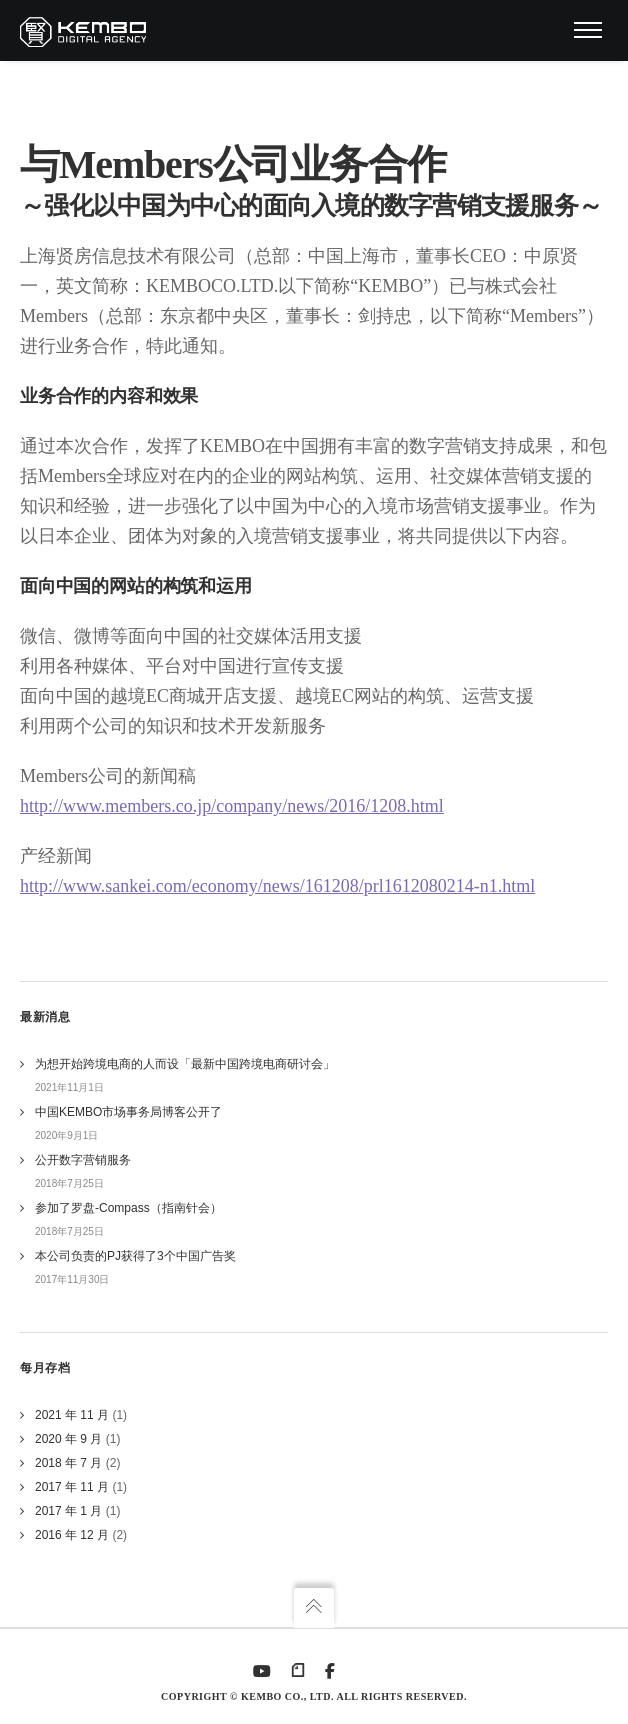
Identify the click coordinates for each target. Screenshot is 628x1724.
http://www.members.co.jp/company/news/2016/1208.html (232, 806)
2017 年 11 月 (72, 1487)
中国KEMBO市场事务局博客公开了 (128, 1112)
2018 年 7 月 (68, 1463)
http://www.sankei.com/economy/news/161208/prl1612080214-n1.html (277, 886)
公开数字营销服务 (83, 1160)
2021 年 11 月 (72, 1415)
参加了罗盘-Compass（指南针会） (128, 1208)
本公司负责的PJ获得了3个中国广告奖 (135, 1256)
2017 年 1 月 (68, 1511)
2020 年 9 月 (68, 1439)
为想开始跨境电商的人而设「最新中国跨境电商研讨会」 (185, 1064)
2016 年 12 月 (72, 1535)
